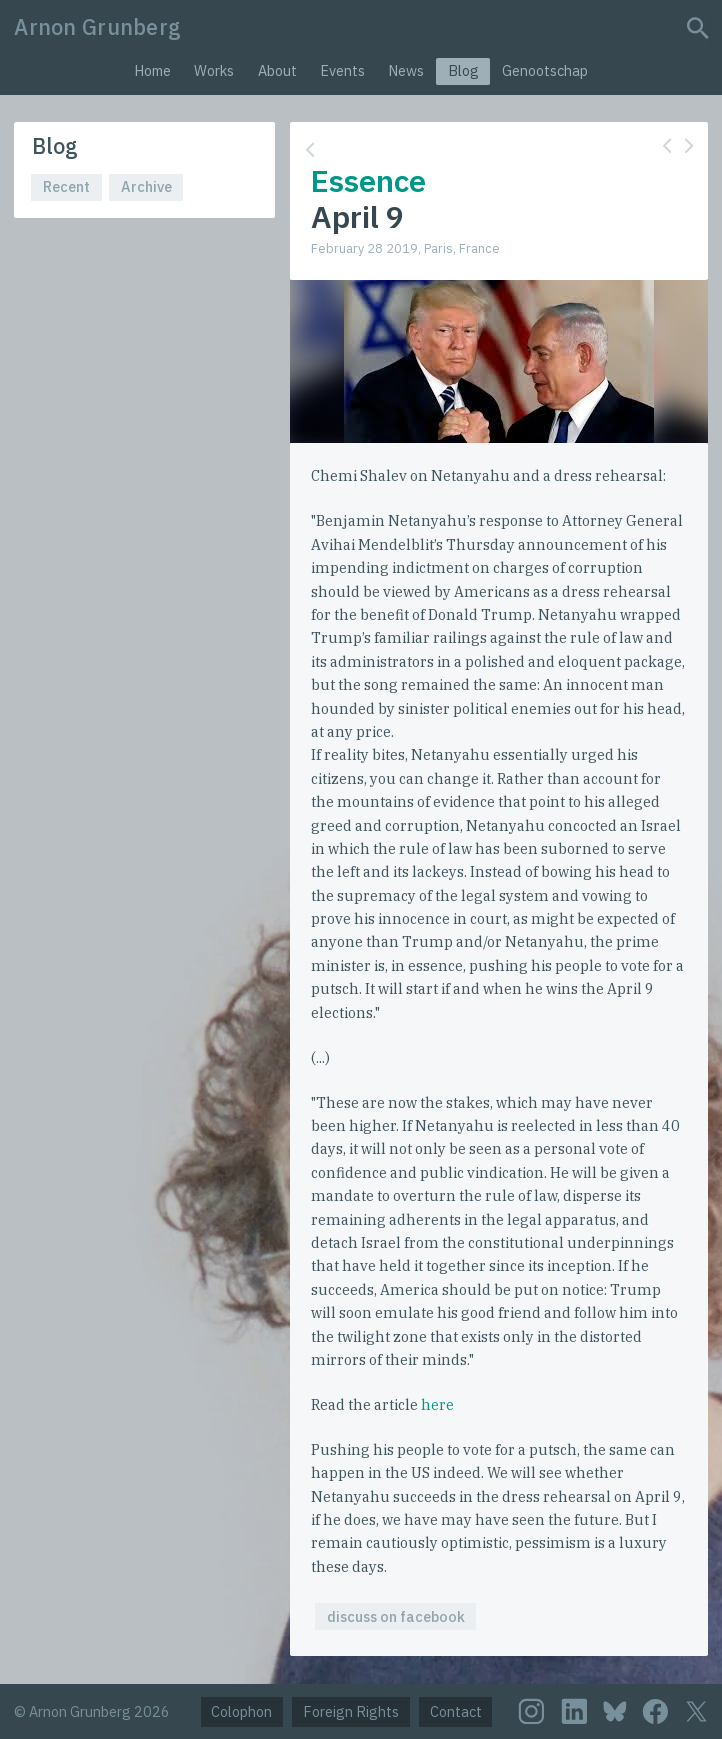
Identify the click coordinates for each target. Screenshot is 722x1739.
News (406, 70)
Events (342, 70)
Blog (463, 70)
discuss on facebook (396, 1616)
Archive (146, 186)
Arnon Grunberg (97, 27)
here (437, 1404)
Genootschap (545, 70)
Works (214, 70)
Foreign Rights (351, 1711)
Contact (456, 1711)
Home (152, 70)
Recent (66, 186)
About (277, 70)
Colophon (241, 1711)
